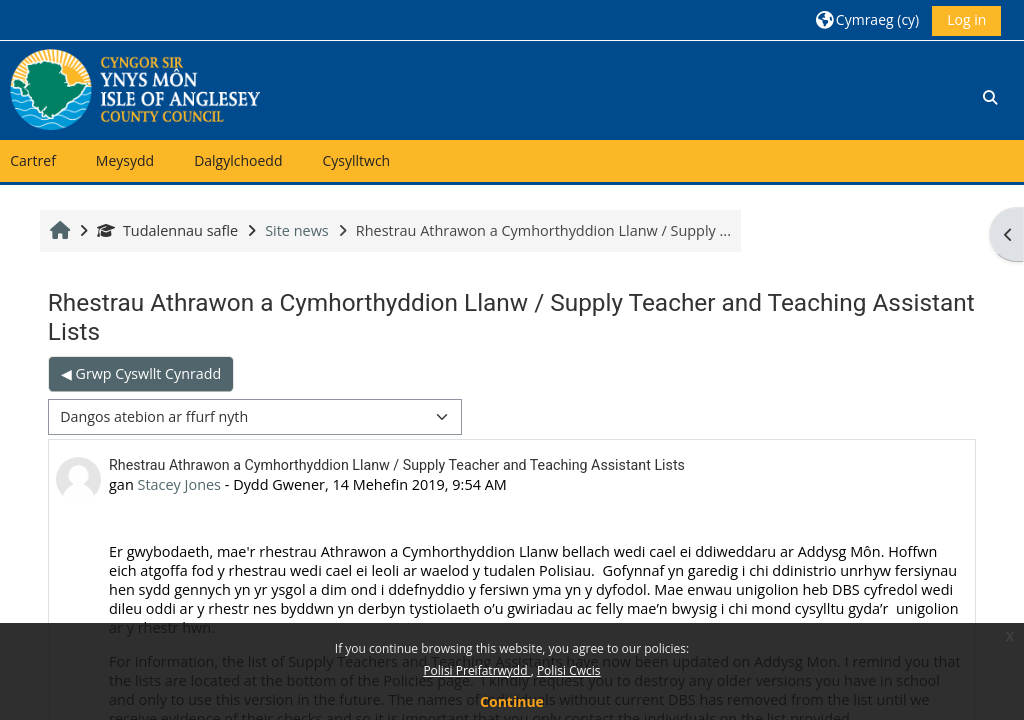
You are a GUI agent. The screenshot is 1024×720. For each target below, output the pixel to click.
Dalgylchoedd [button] (238, 160)
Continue (512, 701)
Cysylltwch (356, 160)
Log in (966, 19)
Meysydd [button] (125, 160)
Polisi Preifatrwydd (476, 670)
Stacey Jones (180, 484)
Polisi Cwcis (569, 670)
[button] (867, 19)
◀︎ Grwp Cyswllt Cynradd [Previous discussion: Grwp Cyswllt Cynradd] (141, 373)
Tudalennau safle (167, 230)
